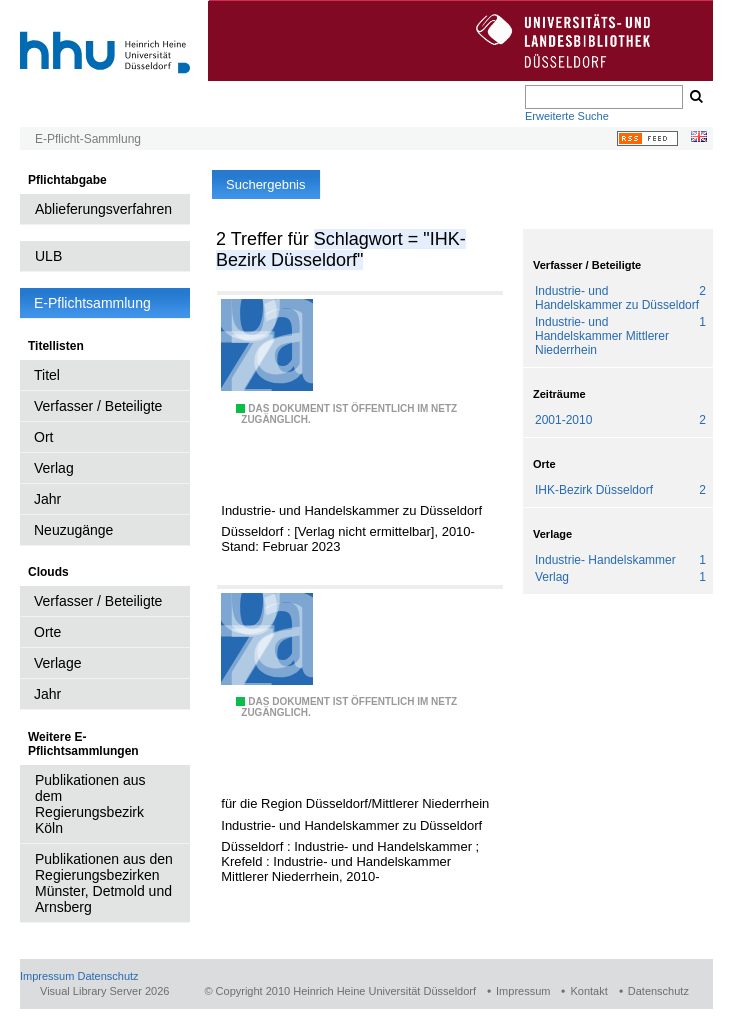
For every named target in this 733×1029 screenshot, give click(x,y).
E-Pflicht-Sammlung (88, 139)
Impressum (47, 976)
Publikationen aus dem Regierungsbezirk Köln (90, 804)
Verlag (54, 468)
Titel (47, 375)
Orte (47, 632)
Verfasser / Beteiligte (98, 406)
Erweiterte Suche (567, 116)
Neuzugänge (73, 530)
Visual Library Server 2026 (104, 991)
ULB (48, 256)
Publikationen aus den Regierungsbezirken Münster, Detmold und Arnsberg (104, 883)
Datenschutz (107, 976)
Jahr (47, 499)
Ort (43, 437)
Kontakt (588, 991)
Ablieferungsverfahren (103, 209)
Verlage (57, 663)
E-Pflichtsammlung (92, 303)
